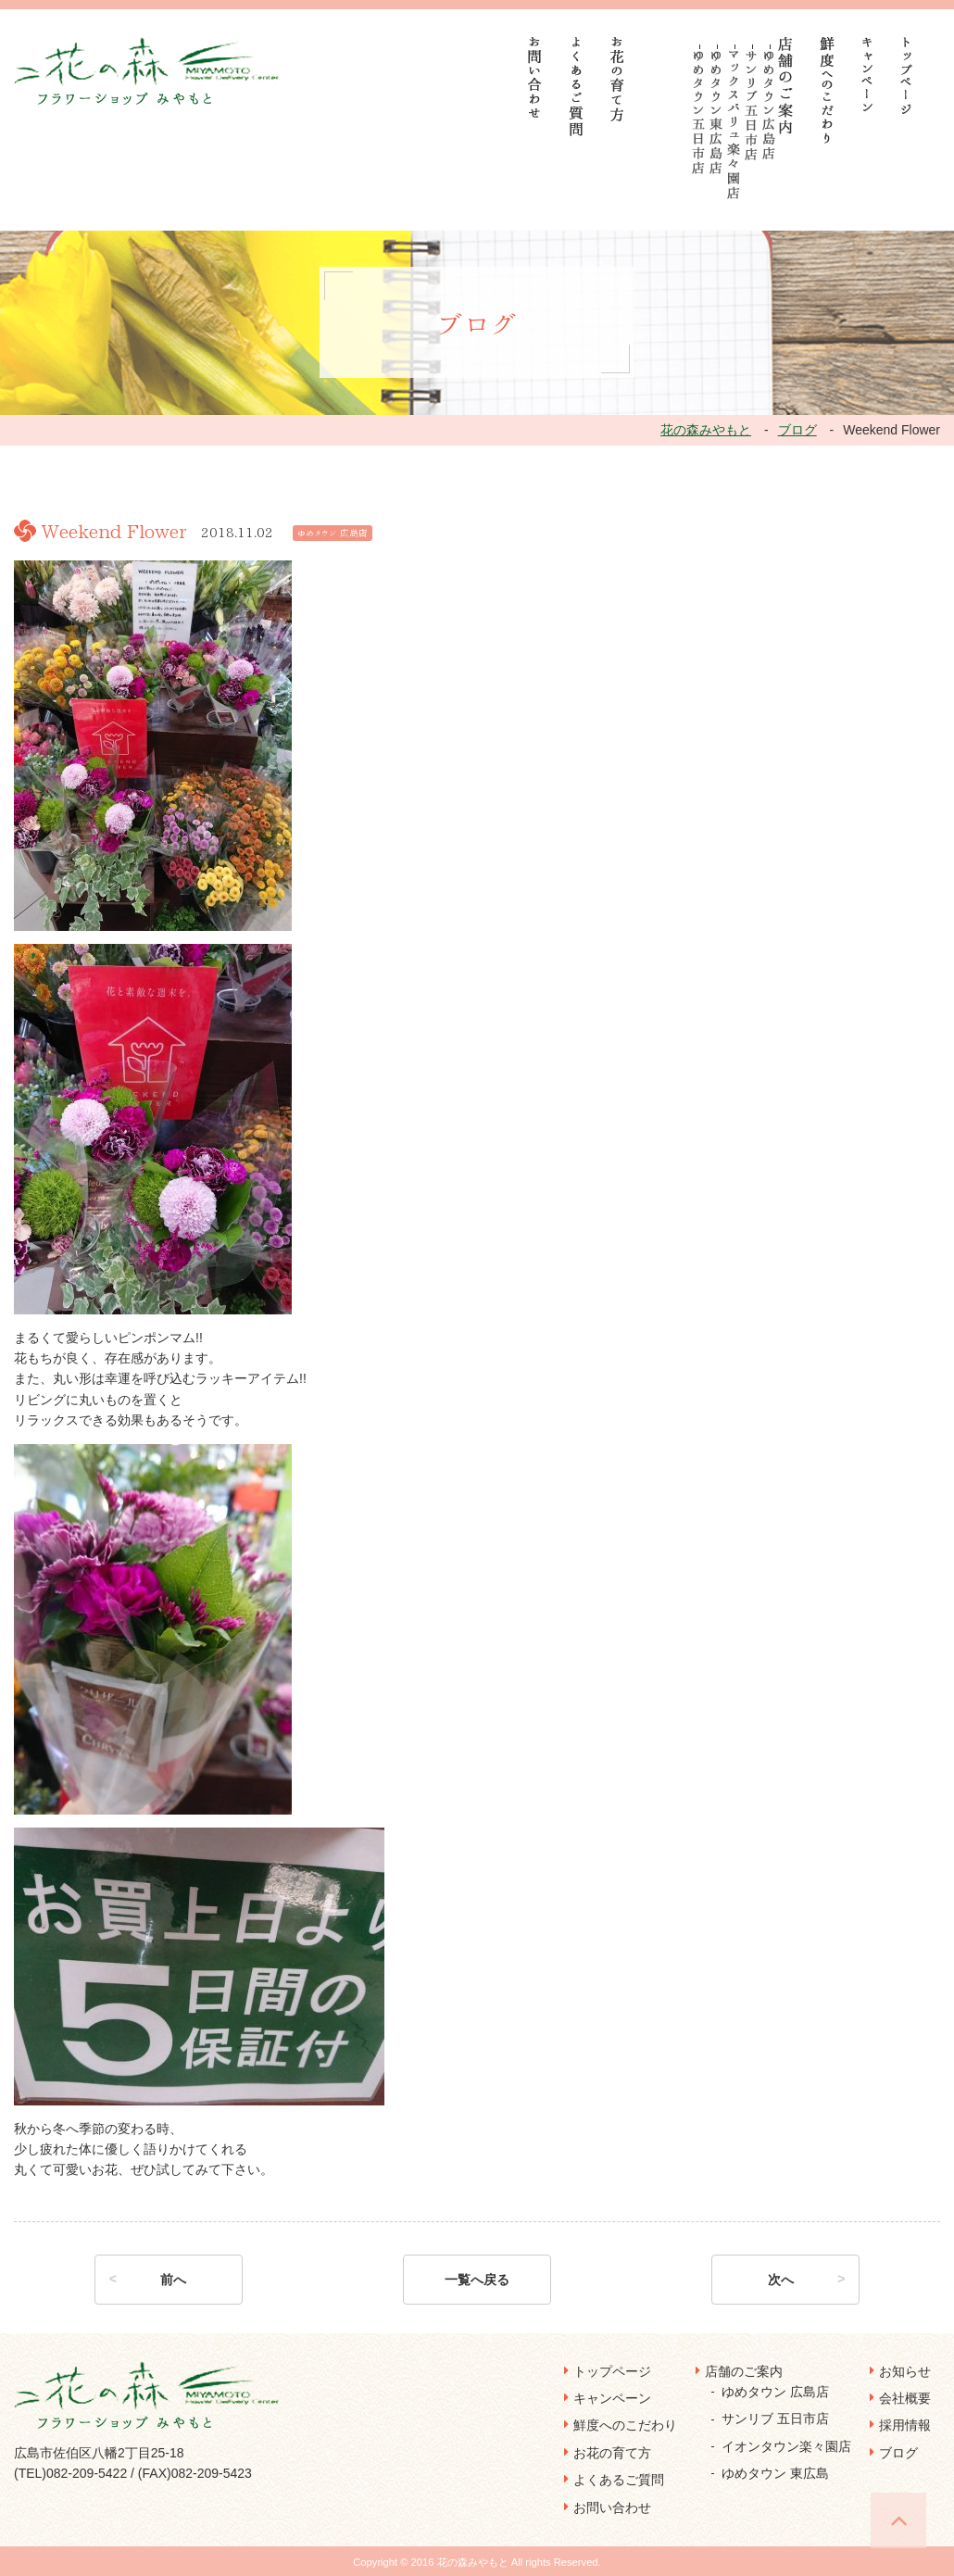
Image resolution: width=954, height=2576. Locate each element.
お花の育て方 (612, 2452)
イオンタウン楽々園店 (786, 2446)
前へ (173, 2279)
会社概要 (905, 2398)
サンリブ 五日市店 (775, 2418)
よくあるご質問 (618, 2479)
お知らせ (905, 2371)
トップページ (612, 2371)
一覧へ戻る (477, 2279)
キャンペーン (612, 2398)
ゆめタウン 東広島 (775, 2473)
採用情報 (905, 2425)
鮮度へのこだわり (625, 2425)
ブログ (898, 2452)
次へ (781, 2279)
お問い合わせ (612, 2507)
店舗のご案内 (744, 2371)
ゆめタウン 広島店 (775, 2391)
